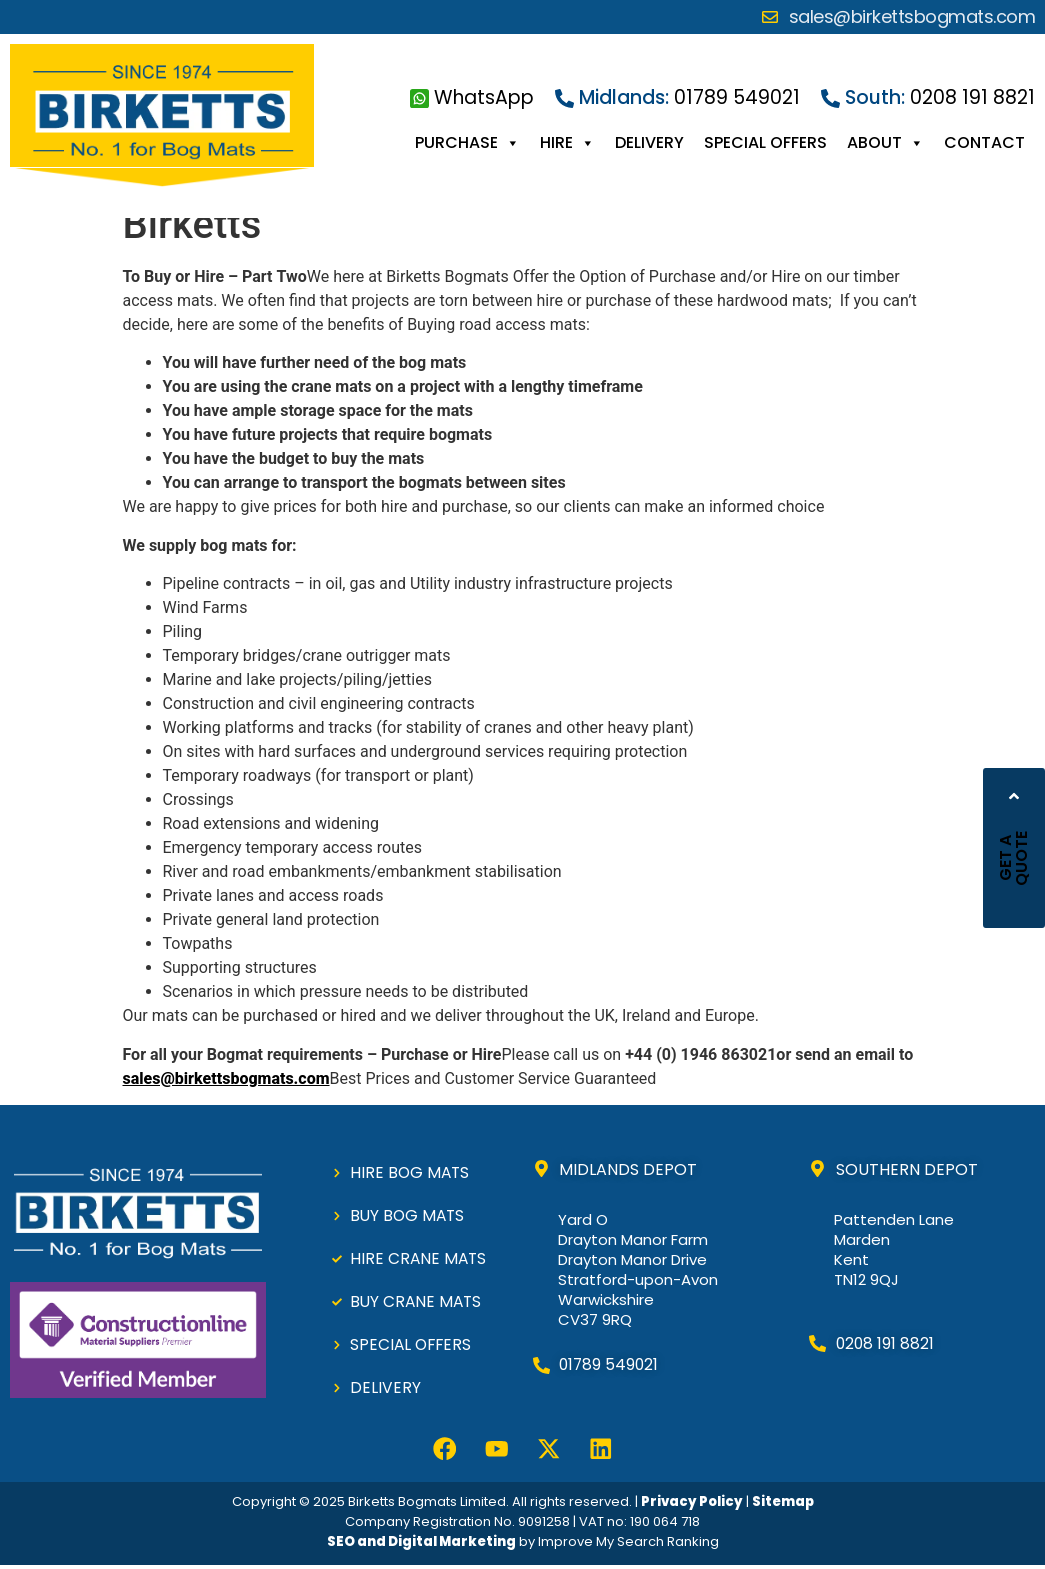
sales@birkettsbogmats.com (226, 1078)
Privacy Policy (692, 1504)
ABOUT (885, 143)
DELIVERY (649, 142)
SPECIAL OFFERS (765, 142)
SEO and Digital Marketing (421, 1544)
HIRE (567, 143)
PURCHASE (467, 143)
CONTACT (984, 142)
